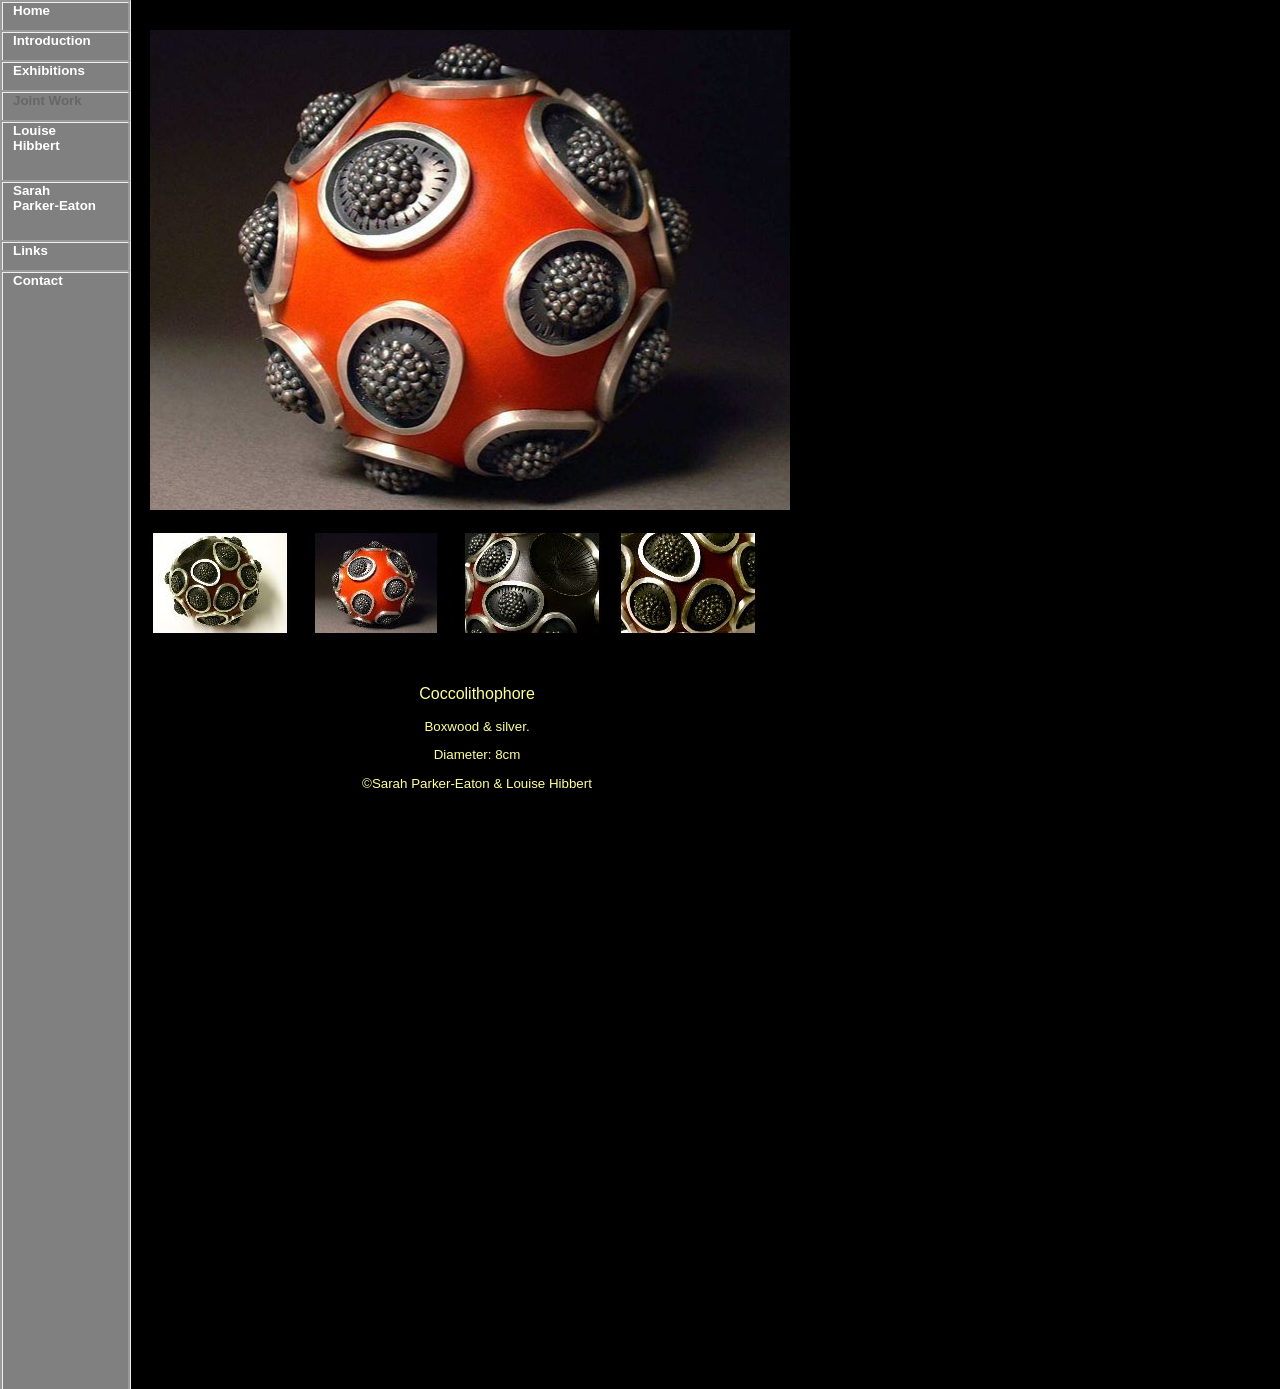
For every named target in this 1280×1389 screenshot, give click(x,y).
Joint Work (47, 100)
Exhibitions (49, 70)
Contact (38, 280)
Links (30, 250)
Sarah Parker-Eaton (54, 198)
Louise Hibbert (36, 138)
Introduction (52, 40)
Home (31, 10)
